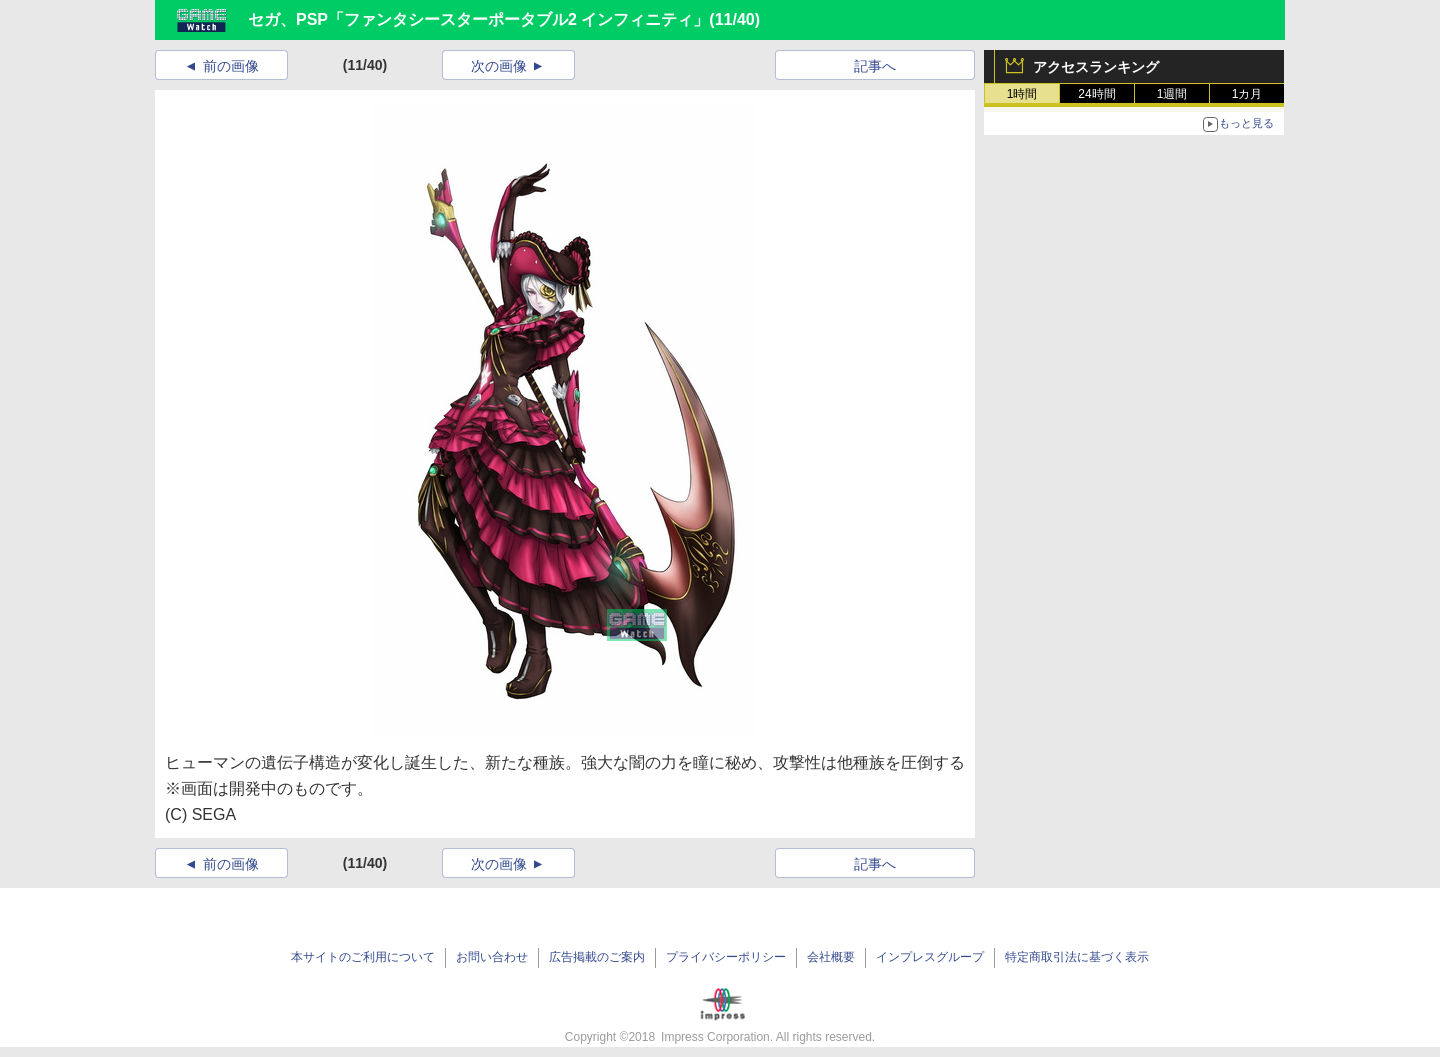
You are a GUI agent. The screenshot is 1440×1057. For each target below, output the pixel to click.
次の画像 (499, 66)
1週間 (1172, 94)
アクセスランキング (1096, 67)
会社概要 (831, 957)
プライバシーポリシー (726, 957)
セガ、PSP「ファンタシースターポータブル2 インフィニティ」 (478, 19)
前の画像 (231, 66)
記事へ (875, 66)
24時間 (1096, 94)
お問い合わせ (492, 957)
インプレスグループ (930, 957)
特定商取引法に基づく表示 (1077, 957)
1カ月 (1247, 94)
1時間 (1022, 94)
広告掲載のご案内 (597, 957)
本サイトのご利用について (363, 957)
